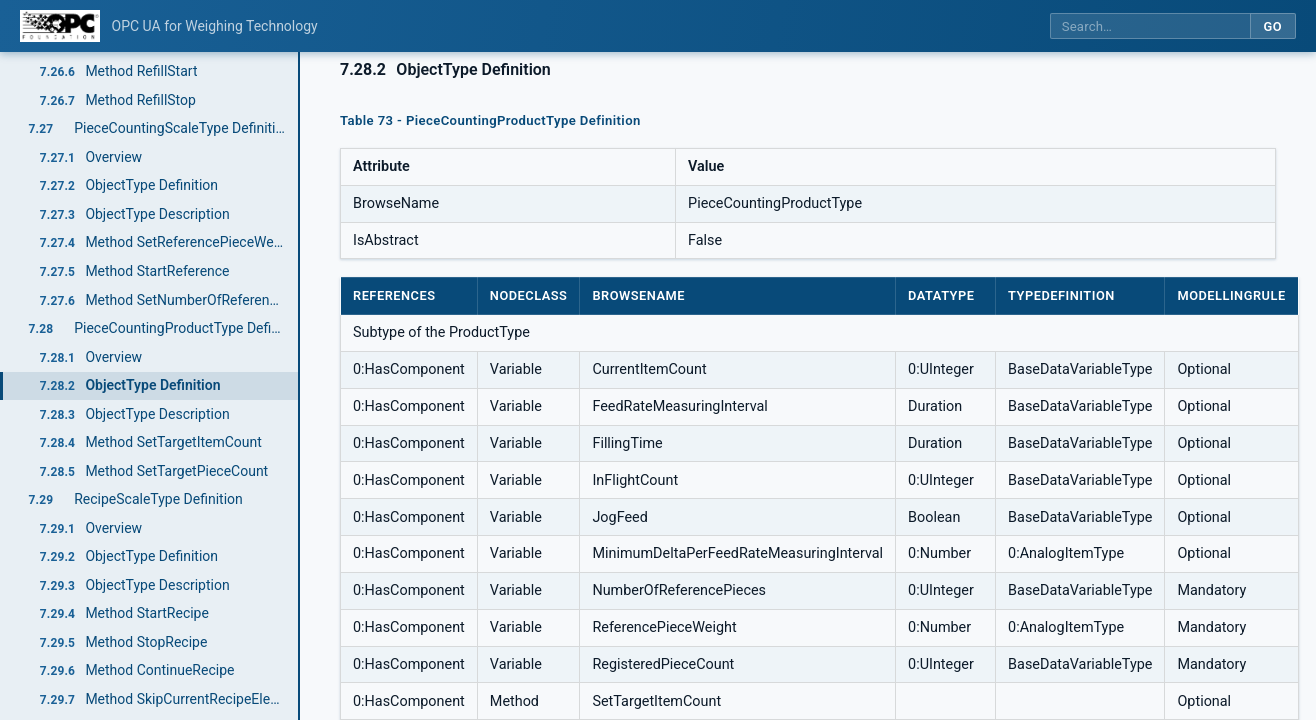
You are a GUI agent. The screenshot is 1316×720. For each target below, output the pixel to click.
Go (1272, 26)
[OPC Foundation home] (60, 26)
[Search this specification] (1150, 26)
